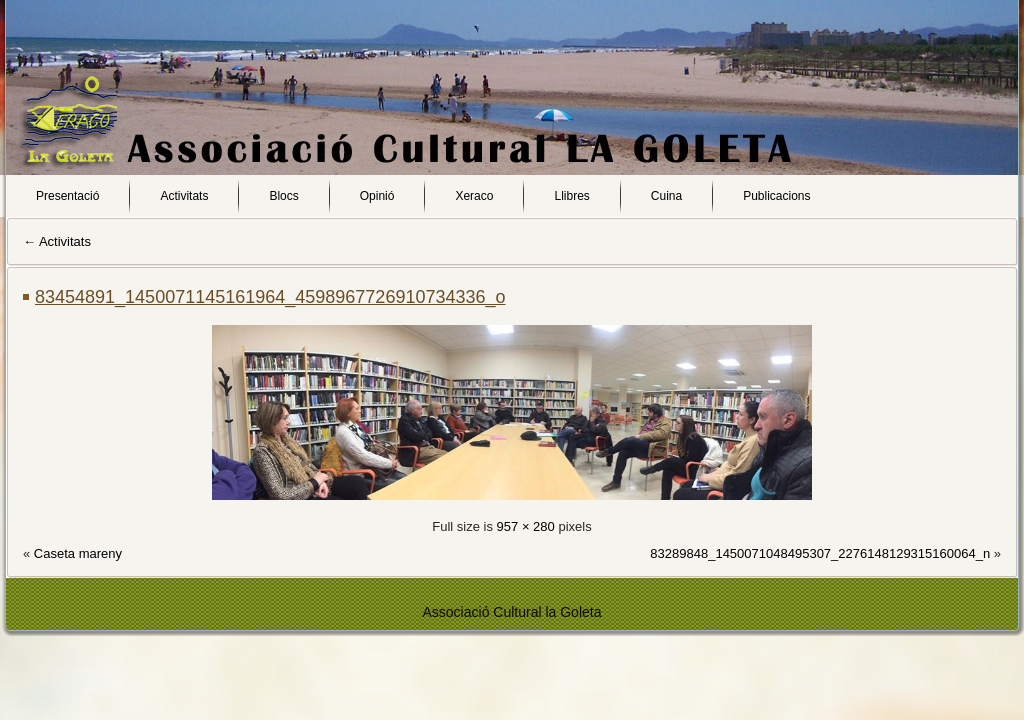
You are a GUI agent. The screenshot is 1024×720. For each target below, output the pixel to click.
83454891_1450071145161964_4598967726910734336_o (270, 297)
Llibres (571, 196)
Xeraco (474, 196)
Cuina (666, 196)
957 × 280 (526, 526)
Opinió (377, 196)
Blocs (283, 196)
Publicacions (776, 196)
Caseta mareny (78, 553)
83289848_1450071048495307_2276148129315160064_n (820, 553)
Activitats (184, 196)
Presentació (67, 196)
